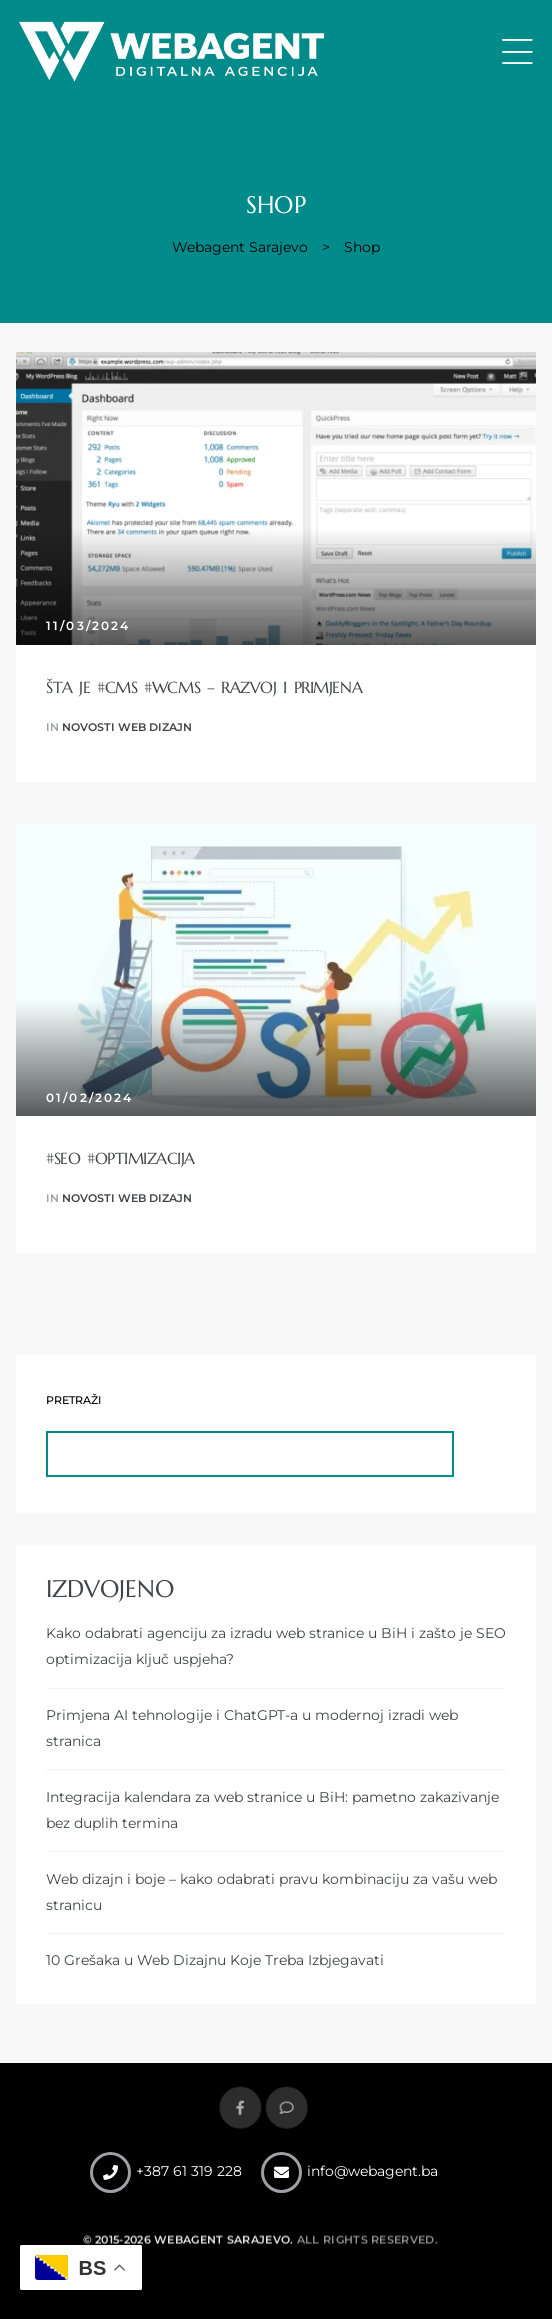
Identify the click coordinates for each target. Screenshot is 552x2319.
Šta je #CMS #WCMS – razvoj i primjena (204, 687)
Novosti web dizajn (127, 727)
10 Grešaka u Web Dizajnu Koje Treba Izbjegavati (215, 1960)
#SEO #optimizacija (120, 1158)
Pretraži (73, 1400)
